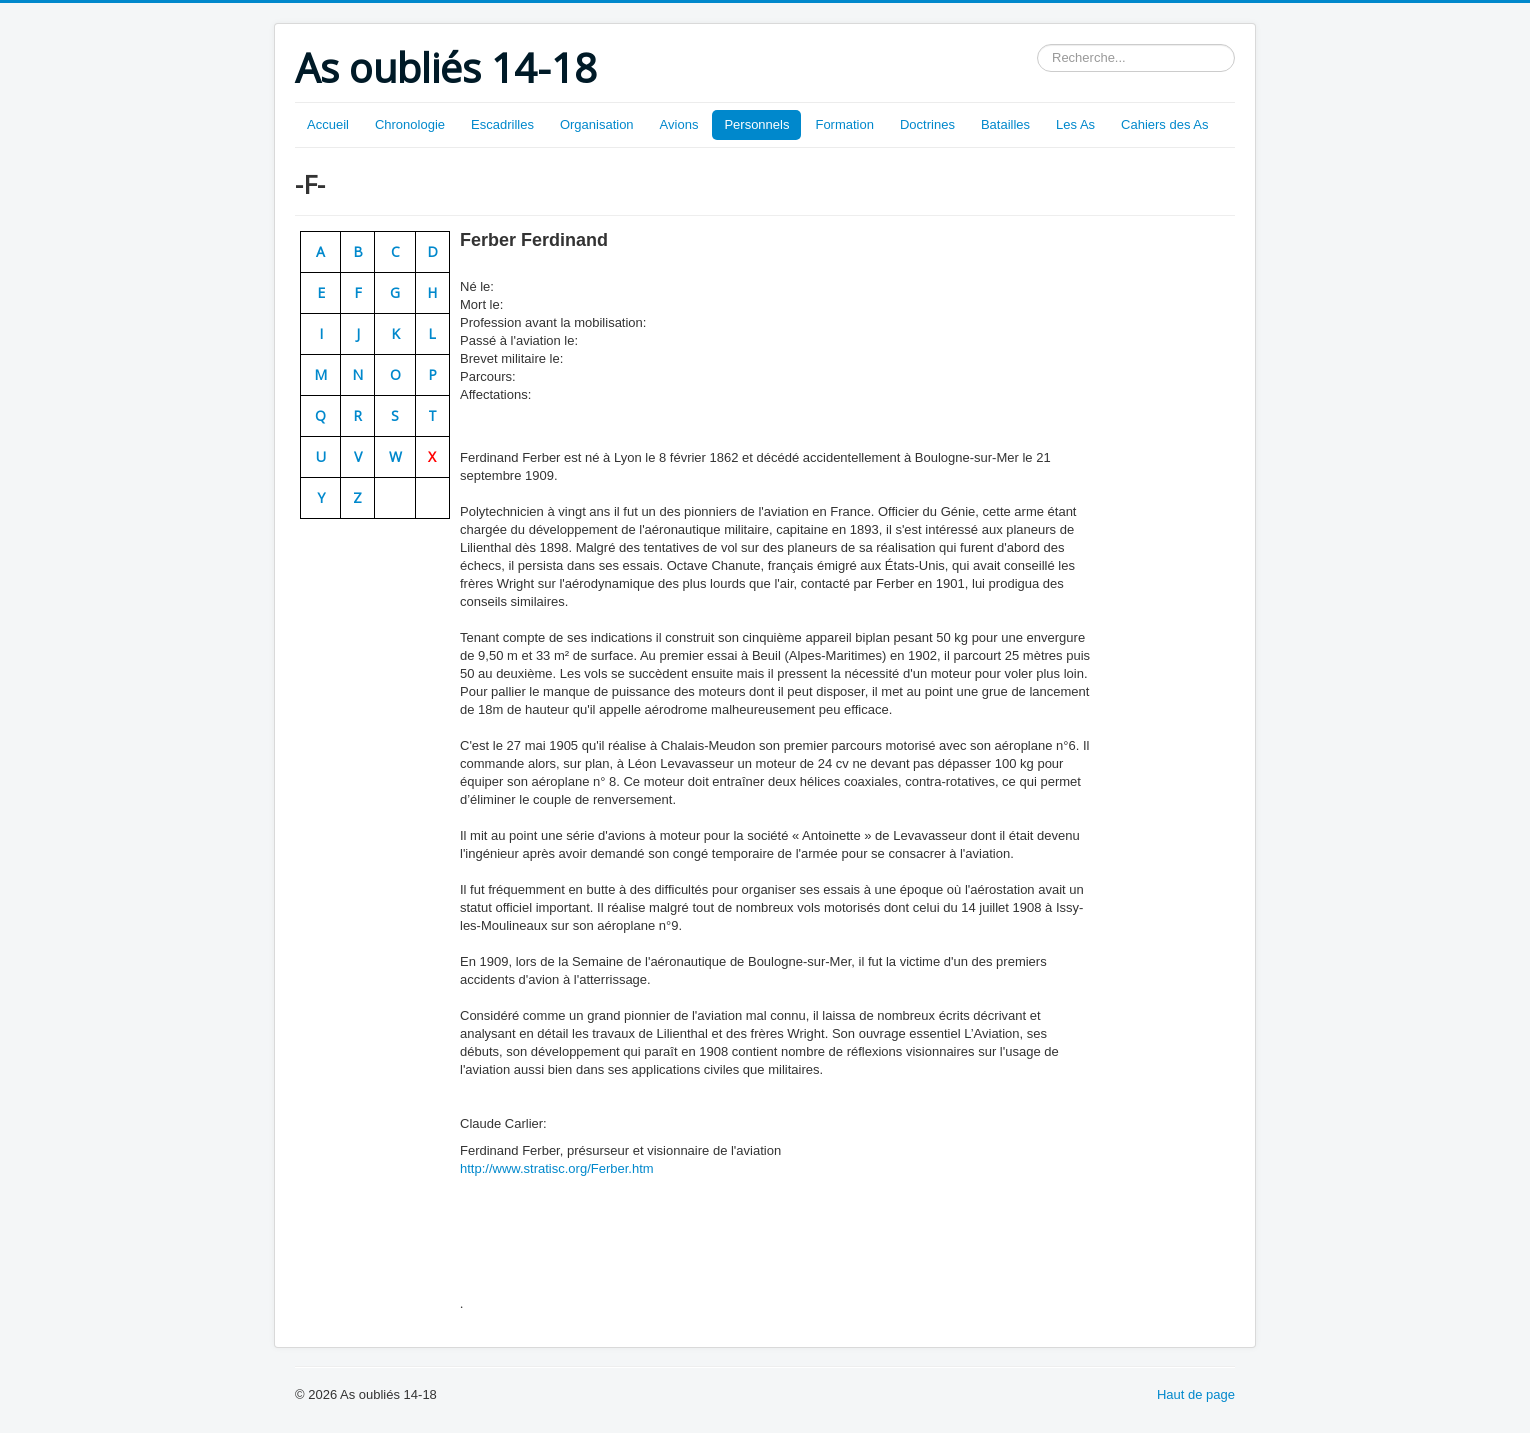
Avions (679, 124)
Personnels (756, 124)
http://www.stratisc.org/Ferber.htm (557, 1168)
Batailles (1005, 124)
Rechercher (1037, 44)
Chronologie (410, 124)
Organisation (597, 124)
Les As (1075, 124)
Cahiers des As (1164, 124)
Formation (844, 124)
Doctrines (927, 124)
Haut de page (1196, 1394)
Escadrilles (502, 124)
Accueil (328, 124)
